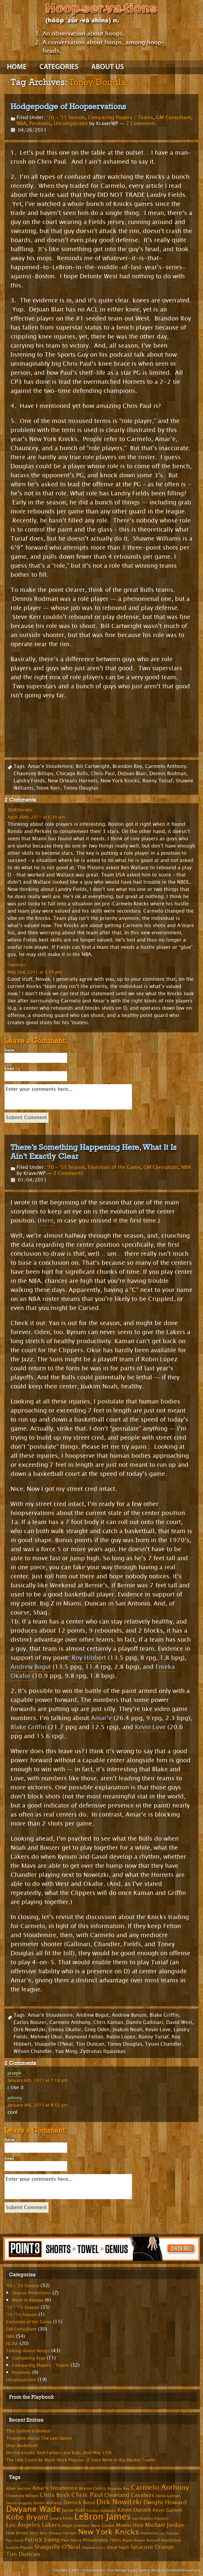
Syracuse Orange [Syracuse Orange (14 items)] (152, 2547)
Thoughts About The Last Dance (39, 2438)
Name (10, 1050)
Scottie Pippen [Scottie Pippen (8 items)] (19, 2548)
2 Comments (141, 123)
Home (17, 67)
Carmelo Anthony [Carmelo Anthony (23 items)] (160, 2487)
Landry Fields (29, 780)
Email (9, 1068)
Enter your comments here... (68, 1096)
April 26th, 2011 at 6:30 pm (36, 817)
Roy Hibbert (89, 1657)
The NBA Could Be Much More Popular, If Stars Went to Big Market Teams (80, 2460)
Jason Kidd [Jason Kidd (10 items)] (73, 2510)
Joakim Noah (127, 2029)
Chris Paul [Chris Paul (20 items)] (87, 2495)
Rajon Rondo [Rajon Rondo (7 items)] (134, 2540)
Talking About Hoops (28, 2351)
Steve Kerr (48, 788)
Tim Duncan (90, 2044)
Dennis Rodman (167, 773)
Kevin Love (150, 1727)
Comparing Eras (28, 2358)
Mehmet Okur (46, 2037)
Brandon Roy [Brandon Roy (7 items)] (119, 2488)
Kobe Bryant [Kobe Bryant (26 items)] (27, 2517)
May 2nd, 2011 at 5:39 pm (35, 972)
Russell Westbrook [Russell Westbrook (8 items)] (163, 2540)
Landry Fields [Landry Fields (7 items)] (61, 2518)
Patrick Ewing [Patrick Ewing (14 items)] (42, 2540)
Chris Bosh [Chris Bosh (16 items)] (55, 2495)
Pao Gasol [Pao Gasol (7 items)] (14, 2540)
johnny (15, 2098)
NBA (21, 123)
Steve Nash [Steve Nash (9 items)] (118, 2547)
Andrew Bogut (31, 1667)
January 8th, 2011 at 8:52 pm (38, 2105)
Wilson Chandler (33, 2051)
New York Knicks (120, 780)
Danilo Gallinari (144, 2022)
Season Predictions (31, 2293)
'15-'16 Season (21, 2315)
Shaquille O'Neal (53, 2044)
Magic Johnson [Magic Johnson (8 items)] (75, 2526)
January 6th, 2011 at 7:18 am (37, 2080)
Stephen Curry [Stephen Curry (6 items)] (93, 2547)
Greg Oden (97, 2029)
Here (46, 1220)
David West (179, 2022)
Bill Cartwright (93, 766)
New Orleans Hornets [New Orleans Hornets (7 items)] (58, 2533)
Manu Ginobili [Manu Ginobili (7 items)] (102, 2525)
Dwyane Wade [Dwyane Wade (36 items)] (33, 2509)
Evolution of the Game (114, 1167)
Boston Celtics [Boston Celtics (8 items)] (92, 2489)
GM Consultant (173, 117)
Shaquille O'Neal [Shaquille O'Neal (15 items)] (57, 2547)
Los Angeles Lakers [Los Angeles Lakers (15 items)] (33, 2525)
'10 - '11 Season (66, 117)
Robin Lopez (121, 2037)
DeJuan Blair (132, 773)
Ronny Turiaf (157, 780)
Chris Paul (103, 773)
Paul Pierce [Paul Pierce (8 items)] (71, 2540)
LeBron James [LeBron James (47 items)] (102, 2517)
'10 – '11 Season (22, 2307)
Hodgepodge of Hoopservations (68, 106)
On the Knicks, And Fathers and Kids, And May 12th (59, 2453)
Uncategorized (71, 123)
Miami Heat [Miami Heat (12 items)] (130, 2525)
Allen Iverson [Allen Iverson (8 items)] (18, 2489)
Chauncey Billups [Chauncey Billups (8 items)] (22, 2496)
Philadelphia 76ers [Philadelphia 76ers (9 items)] (102, 2540)
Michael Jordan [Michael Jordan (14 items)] (164, 2525)
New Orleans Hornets (73, 780)
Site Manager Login (122, 2570)
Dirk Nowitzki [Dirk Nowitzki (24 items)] (119, 2502)
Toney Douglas (80, 788)
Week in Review (27, 2300)
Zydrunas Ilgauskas (102, 2051)
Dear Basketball (22, 2445)
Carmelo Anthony (165, 766)
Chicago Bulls (72, 773)
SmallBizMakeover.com (183, 2570)
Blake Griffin (28, 1727)
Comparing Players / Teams (120, 117)
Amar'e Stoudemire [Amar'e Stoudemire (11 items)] (54, 2488)
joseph (14, 2073)
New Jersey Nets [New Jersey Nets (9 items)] (22, 2533)
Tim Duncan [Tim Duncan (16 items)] (23, 2554)
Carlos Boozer (30, 2022)
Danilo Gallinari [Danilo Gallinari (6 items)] (168, 2496)
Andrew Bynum (129, 2015)
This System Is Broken (28, 2431)
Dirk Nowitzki (29, 2029)
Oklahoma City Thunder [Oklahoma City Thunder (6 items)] (160, 2533)
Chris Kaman (108, 2022)
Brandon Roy (127, 766)
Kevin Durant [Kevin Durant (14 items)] (134, 2510)
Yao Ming (66, 2051)
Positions (40, 123)
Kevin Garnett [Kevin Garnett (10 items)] (167, 2510)
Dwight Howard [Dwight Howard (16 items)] (165, 2502)
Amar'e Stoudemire (50, 766)
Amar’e (101, 1718)
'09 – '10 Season (22, 2286)
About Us (107, 67)
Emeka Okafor (64, 2029)
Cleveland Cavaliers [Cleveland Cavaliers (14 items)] (129, 2495)
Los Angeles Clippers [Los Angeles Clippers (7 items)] (151, 2518)
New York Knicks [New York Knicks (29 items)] (108, 2532)
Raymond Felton (84, 2037)
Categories (58, 67)
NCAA (12, 2344)
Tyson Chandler (163, 2044)
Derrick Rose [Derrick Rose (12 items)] (79, 2502)
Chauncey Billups (33, 773)
